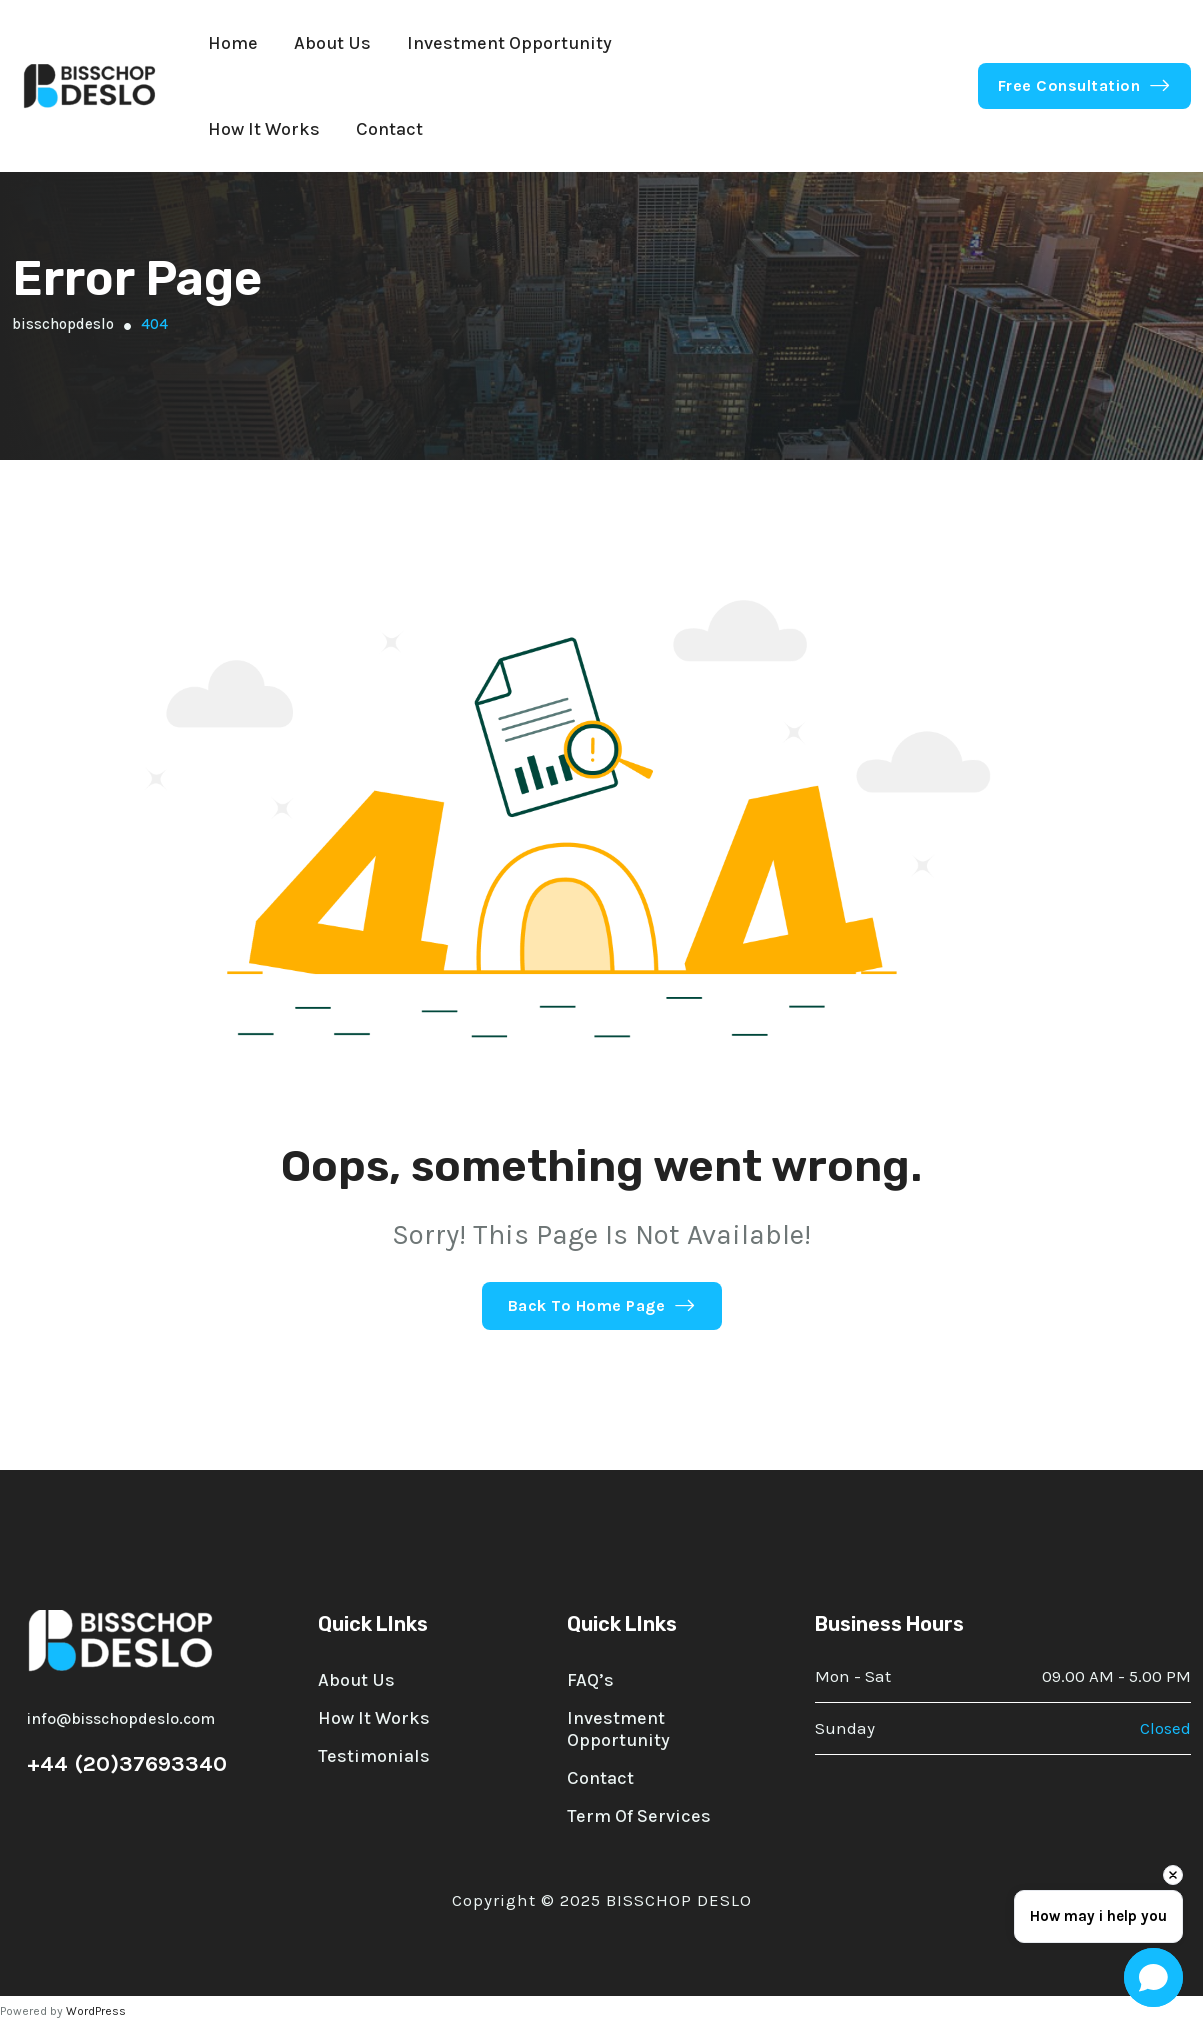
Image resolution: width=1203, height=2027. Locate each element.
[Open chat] (1153, 1977)
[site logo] (90, 86)
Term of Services (639, 1816)
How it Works (264, 129)
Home (233, 43)
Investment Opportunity (509, 43)
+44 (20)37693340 (127, 1764)
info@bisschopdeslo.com (121, 1718)
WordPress (96, 2011)
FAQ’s (590, 1680)
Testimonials (374, 1756)
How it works (374, 1718)
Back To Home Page (602, 1305)
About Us (332, 43)
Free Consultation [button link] (1084, 85)
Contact (389, 129)
